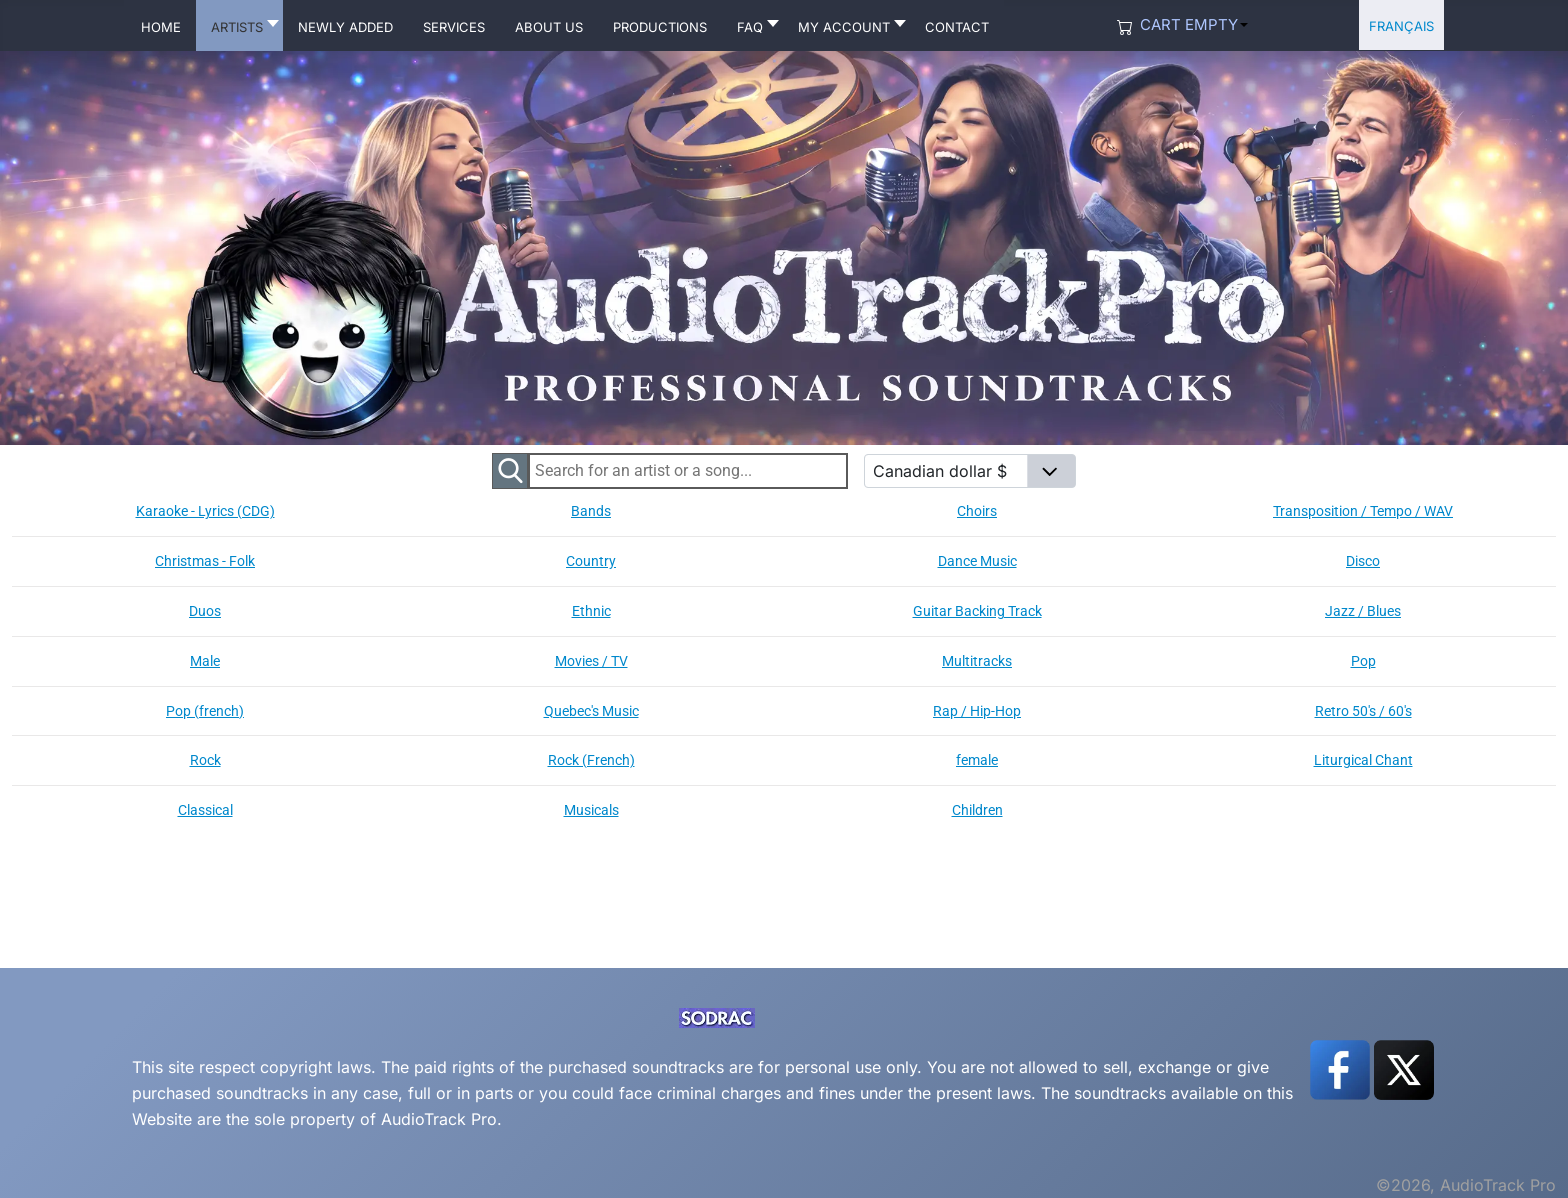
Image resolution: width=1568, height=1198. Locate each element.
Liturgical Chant (1363, 760)
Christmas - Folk (205, 561)
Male (205, 661)
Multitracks (977, 661)
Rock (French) (591, 760)
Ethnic (591, 611)
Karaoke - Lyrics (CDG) (205, 511)
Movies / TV (591, 661)
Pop (1363, 661)
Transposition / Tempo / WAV (1363, 511)
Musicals (591, 810)
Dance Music (977, 561)
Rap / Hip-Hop (977, 711)
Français (1401, 24)
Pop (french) (205, 711)
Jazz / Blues (1363, 611)
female (977, 760)
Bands (591, 511)
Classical (205, 810)
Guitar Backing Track (977, 611)
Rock (205, 760)
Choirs (977, 511)
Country (591, 561)
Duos (205, 611)
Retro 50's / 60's (1363, 711)
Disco (1363, 561)
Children (977, 810)
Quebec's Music (591, 711)
